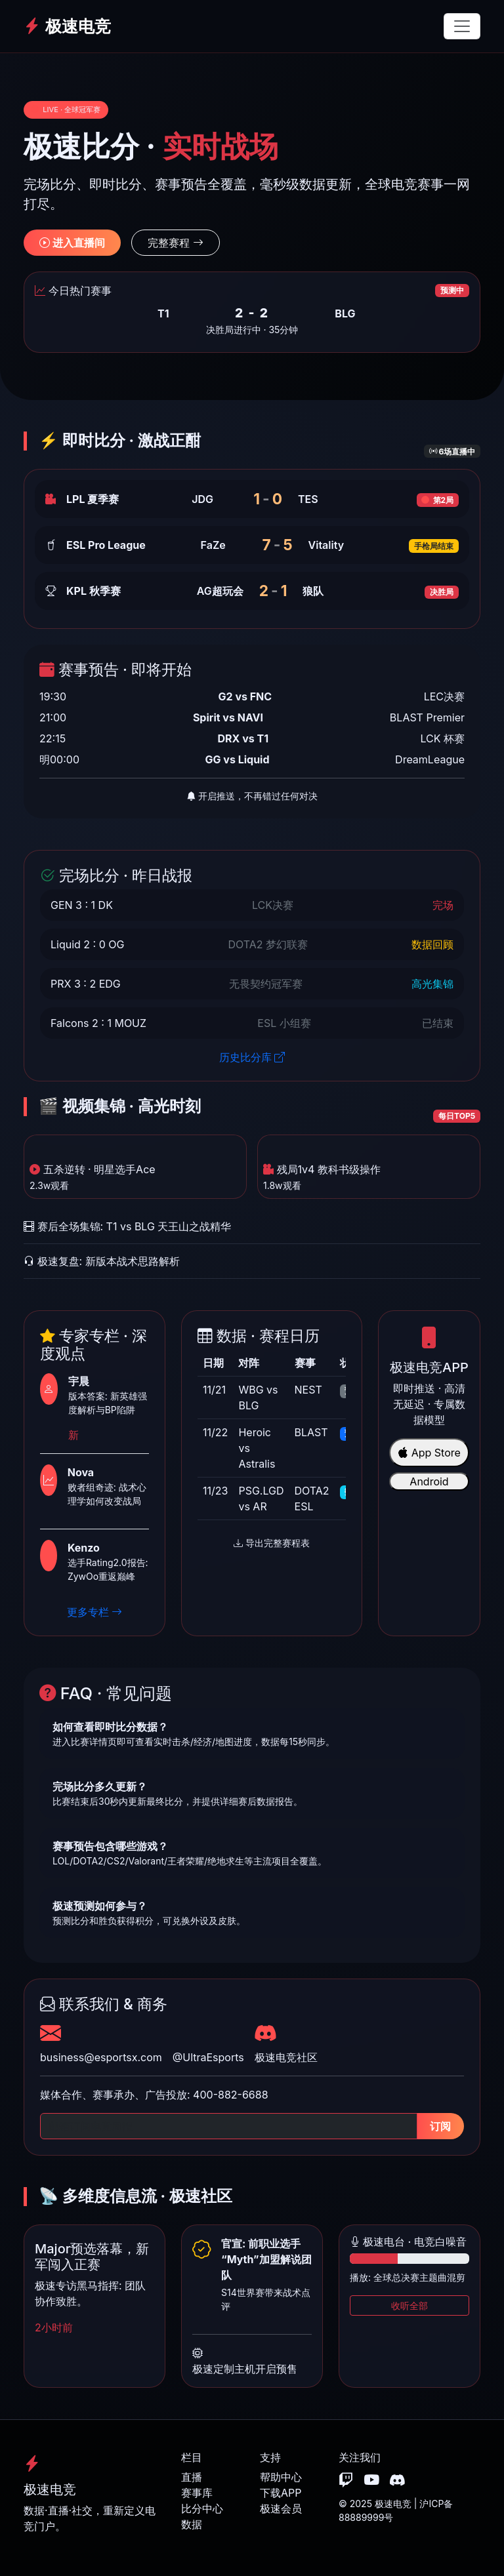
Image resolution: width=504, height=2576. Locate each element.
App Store (429, 1452)
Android (429, 1481)
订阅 (440, 2126)
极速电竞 (67, 26)
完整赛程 (175, 242)
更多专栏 (95, 1612)
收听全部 (409, 2305)
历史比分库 (252, 1057)
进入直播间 (72, 242)
